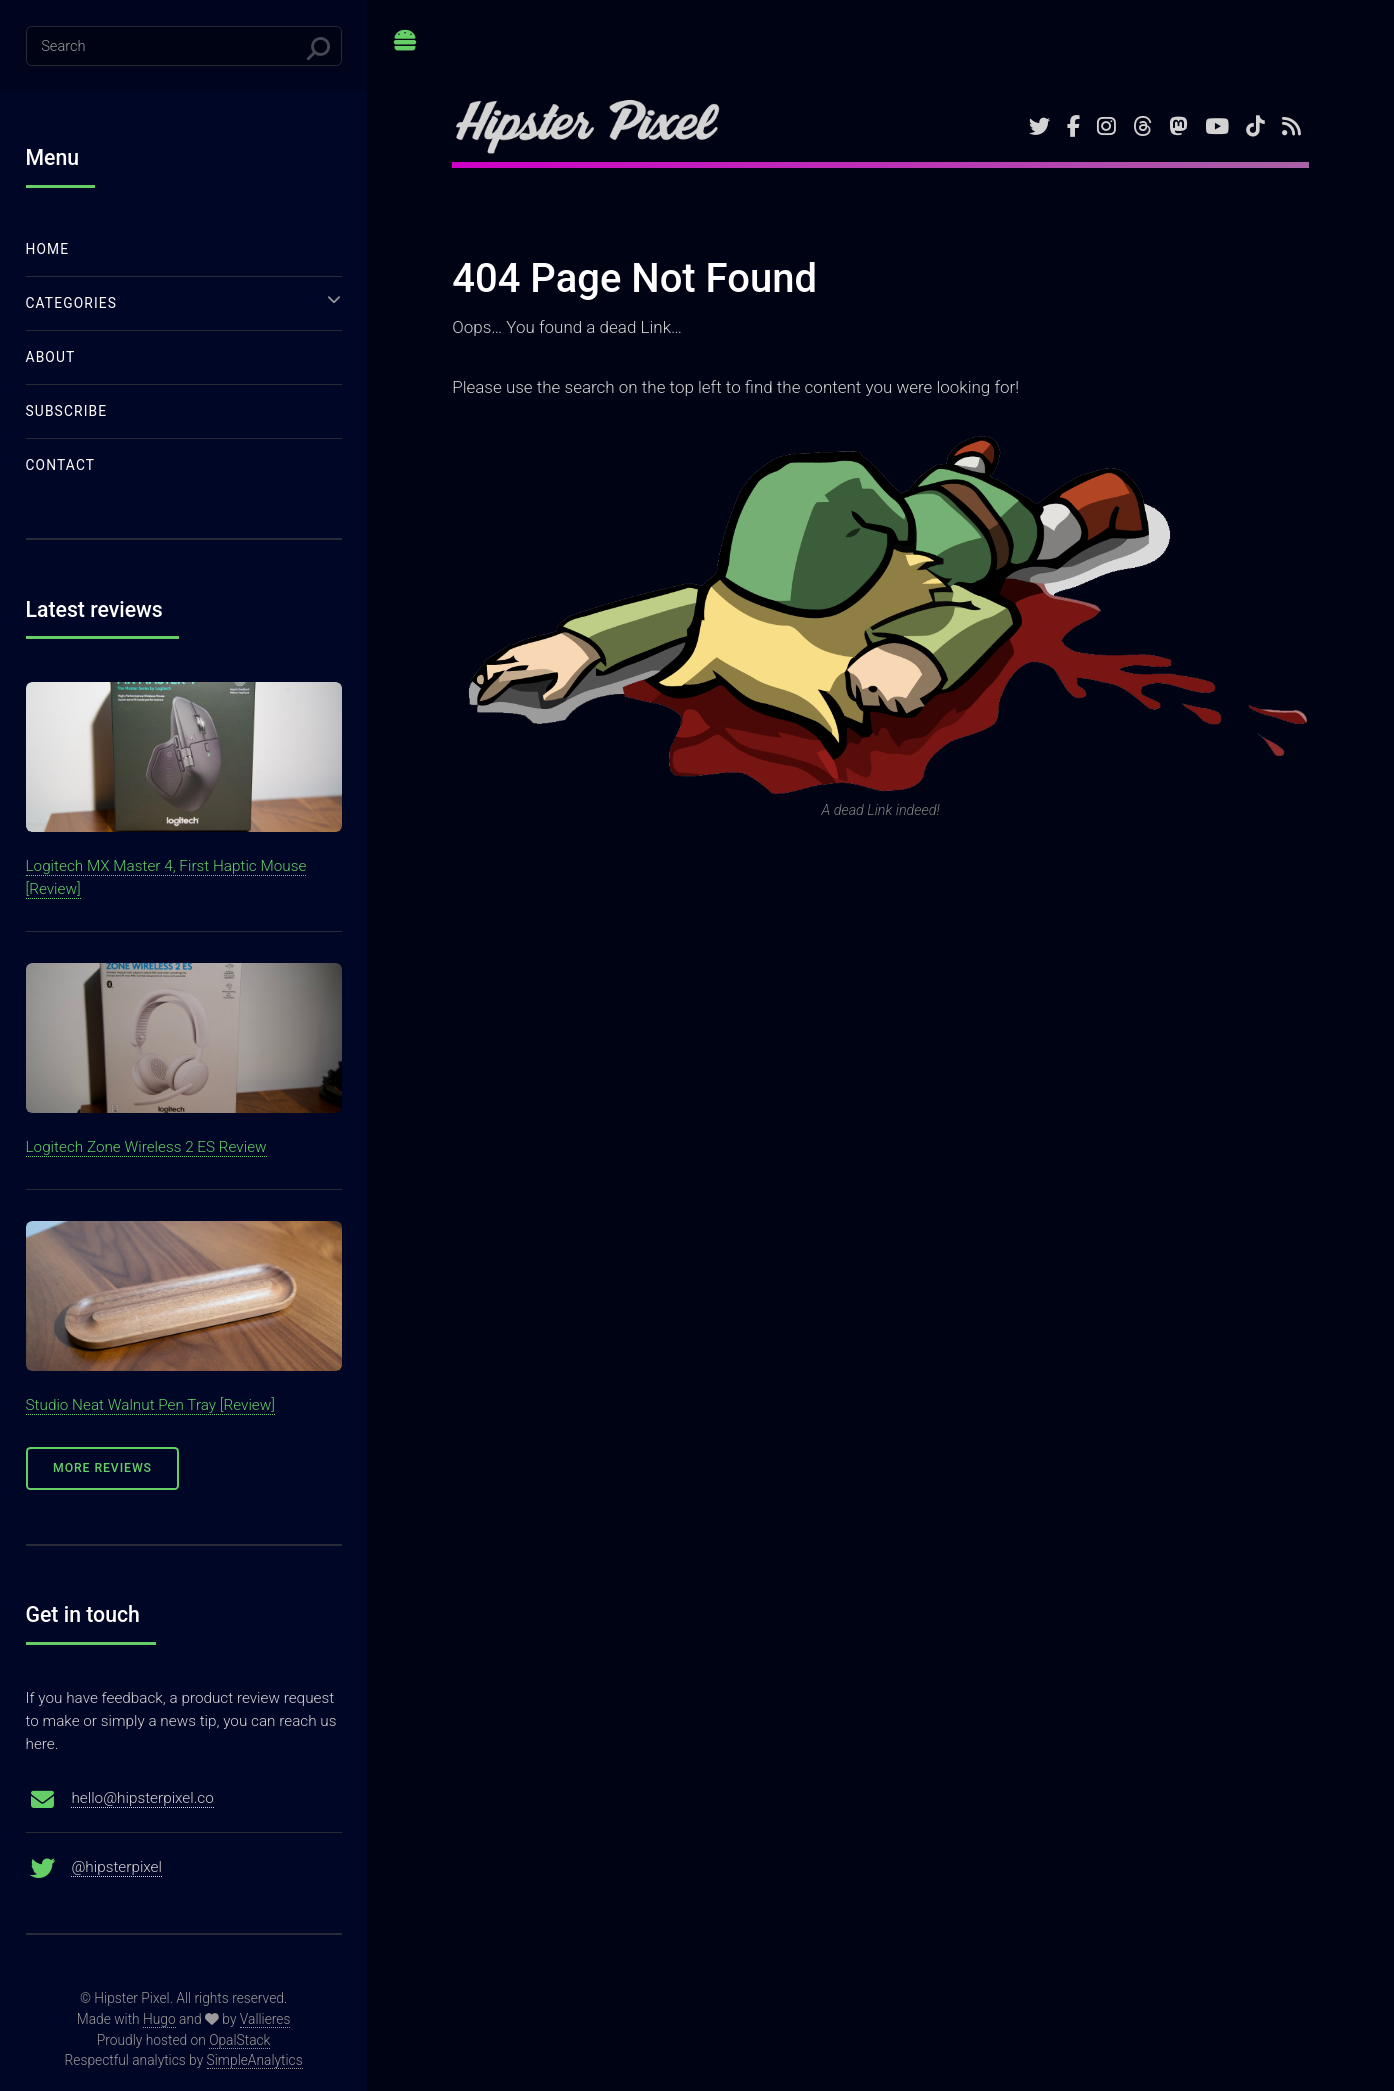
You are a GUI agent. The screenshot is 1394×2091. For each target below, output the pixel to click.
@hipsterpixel (116, 1867)
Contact (61, 465)
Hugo (159, 2019)
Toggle (405, 48)
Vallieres (265, 2019)
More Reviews (102, 1468)
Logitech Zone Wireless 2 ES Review (146, 1147)
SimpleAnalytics (255, 2060)
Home (48, 249)
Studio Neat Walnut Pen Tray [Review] (150, 1405)
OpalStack (239, 2040)
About (51, 357)
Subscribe (67, 411)
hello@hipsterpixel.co (142, 1798)
